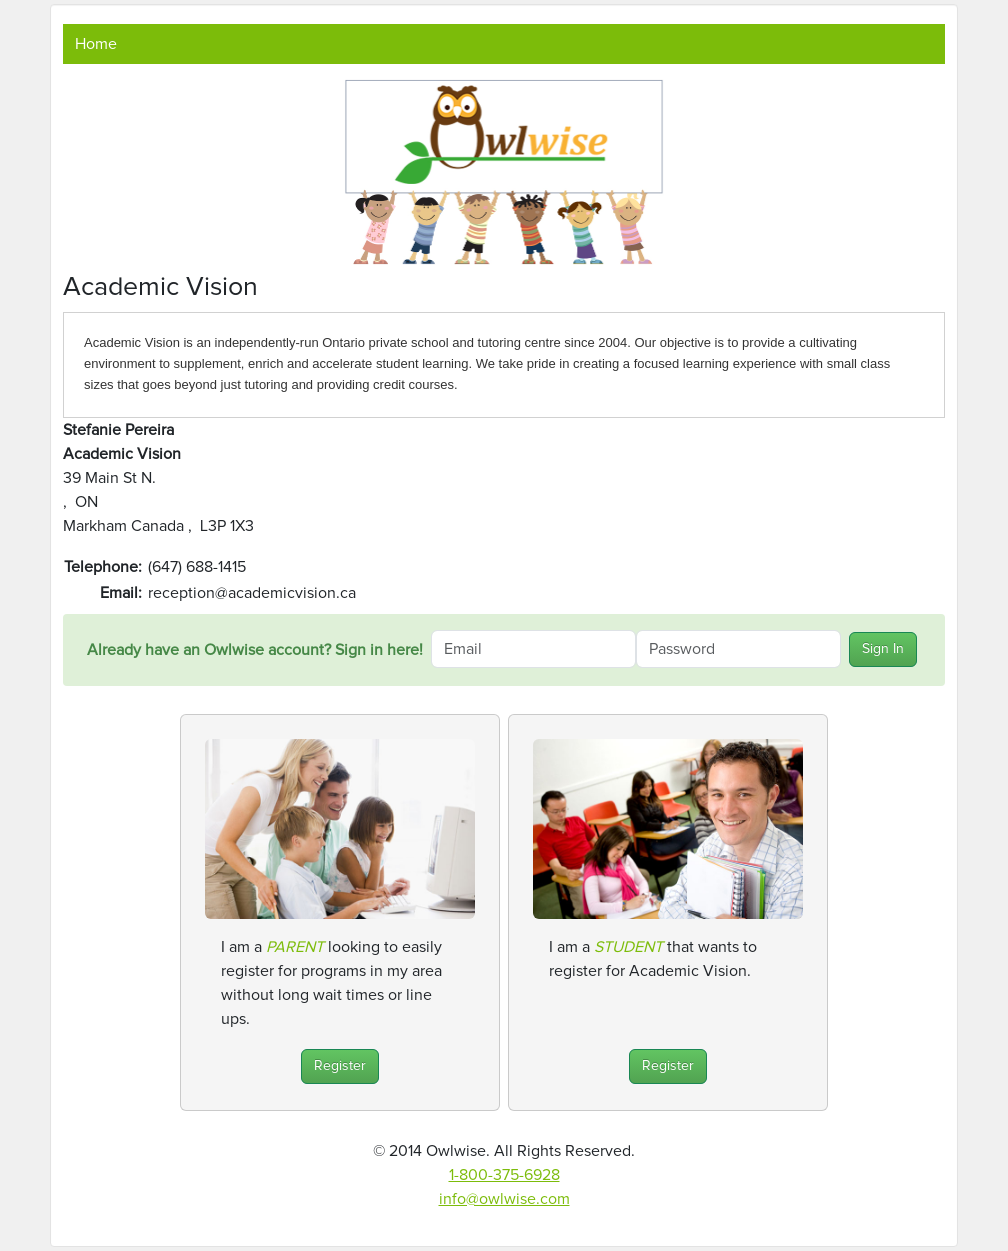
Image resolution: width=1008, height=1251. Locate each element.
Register (340, 1066)
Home (96, 44)
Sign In (883, 649)
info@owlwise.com (504, 1199)
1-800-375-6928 (504, 1175)
